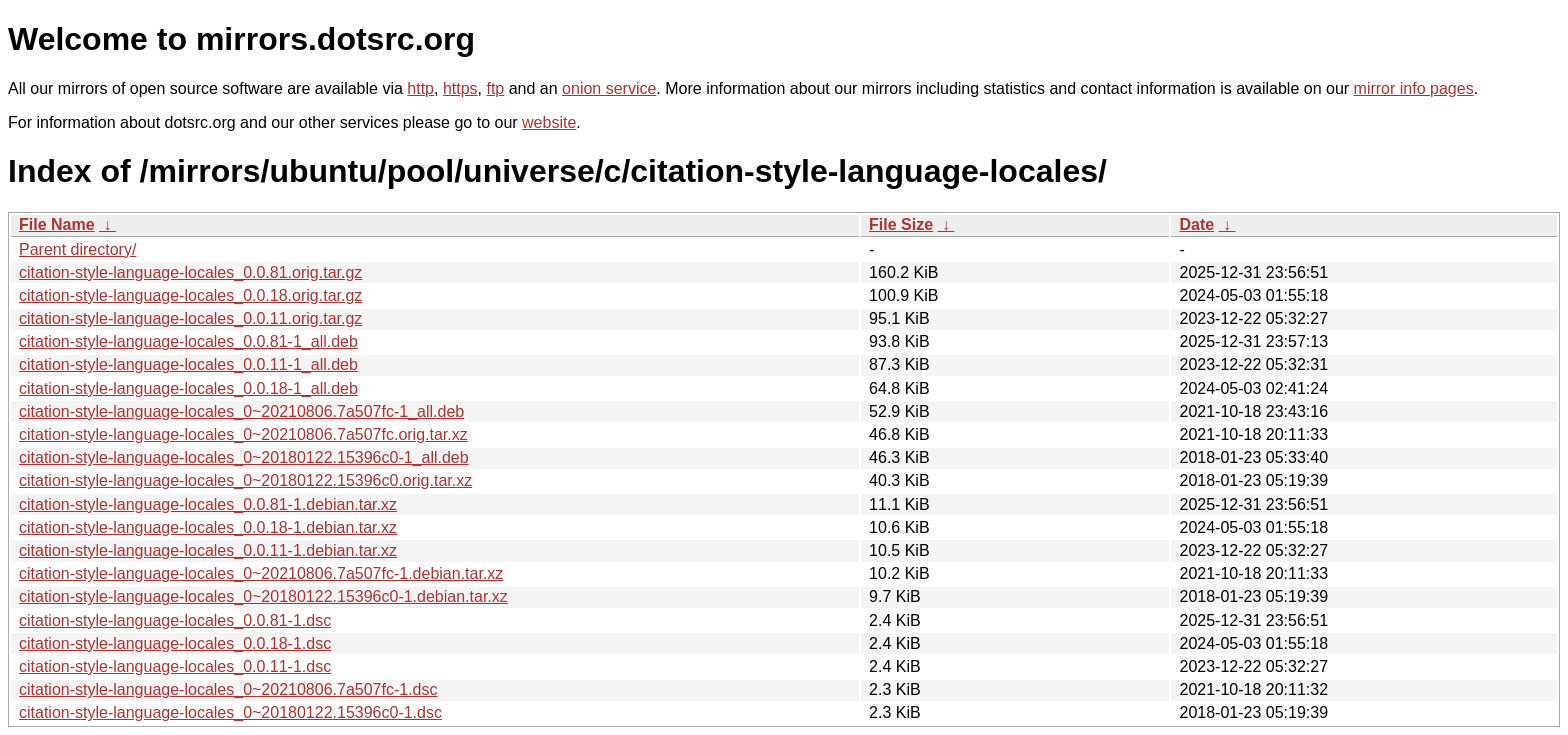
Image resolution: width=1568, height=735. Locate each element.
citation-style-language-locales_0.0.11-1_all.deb (188, 364)
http (420, 88)
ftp (495, 88)
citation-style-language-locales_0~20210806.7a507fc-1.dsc (228, 689)
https (460, 88)
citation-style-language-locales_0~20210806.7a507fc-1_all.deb (241, 411)
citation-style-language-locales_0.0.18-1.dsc (175, 643)
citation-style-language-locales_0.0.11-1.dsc (175, 666)
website (549, 122)
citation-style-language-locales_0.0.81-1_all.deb (188, 341)
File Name (57, 224)
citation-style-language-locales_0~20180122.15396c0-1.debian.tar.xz (263, 596)
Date (1196, 224)
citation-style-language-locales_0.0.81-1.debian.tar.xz (208, 504)
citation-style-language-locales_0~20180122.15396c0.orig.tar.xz (245, 480)
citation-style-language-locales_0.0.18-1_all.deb (188, 388)
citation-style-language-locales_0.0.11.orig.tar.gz (190, 318)
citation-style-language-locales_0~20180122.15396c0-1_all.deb (244, 457)
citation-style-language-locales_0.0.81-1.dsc (175, 620)
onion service (609, 88)
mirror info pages (1414, 88)
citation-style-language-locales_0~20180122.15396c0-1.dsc (230, 712)
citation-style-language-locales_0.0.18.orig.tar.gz (190, 295)
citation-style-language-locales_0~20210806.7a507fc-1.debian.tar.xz (261, 573)
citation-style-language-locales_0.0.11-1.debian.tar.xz (208, 550)
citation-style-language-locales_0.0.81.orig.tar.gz (190, 272)
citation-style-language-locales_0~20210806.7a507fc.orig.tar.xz (243, 434)
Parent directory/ (77, 249)
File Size (901, 224)
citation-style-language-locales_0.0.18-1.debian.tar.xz (208, 527)
